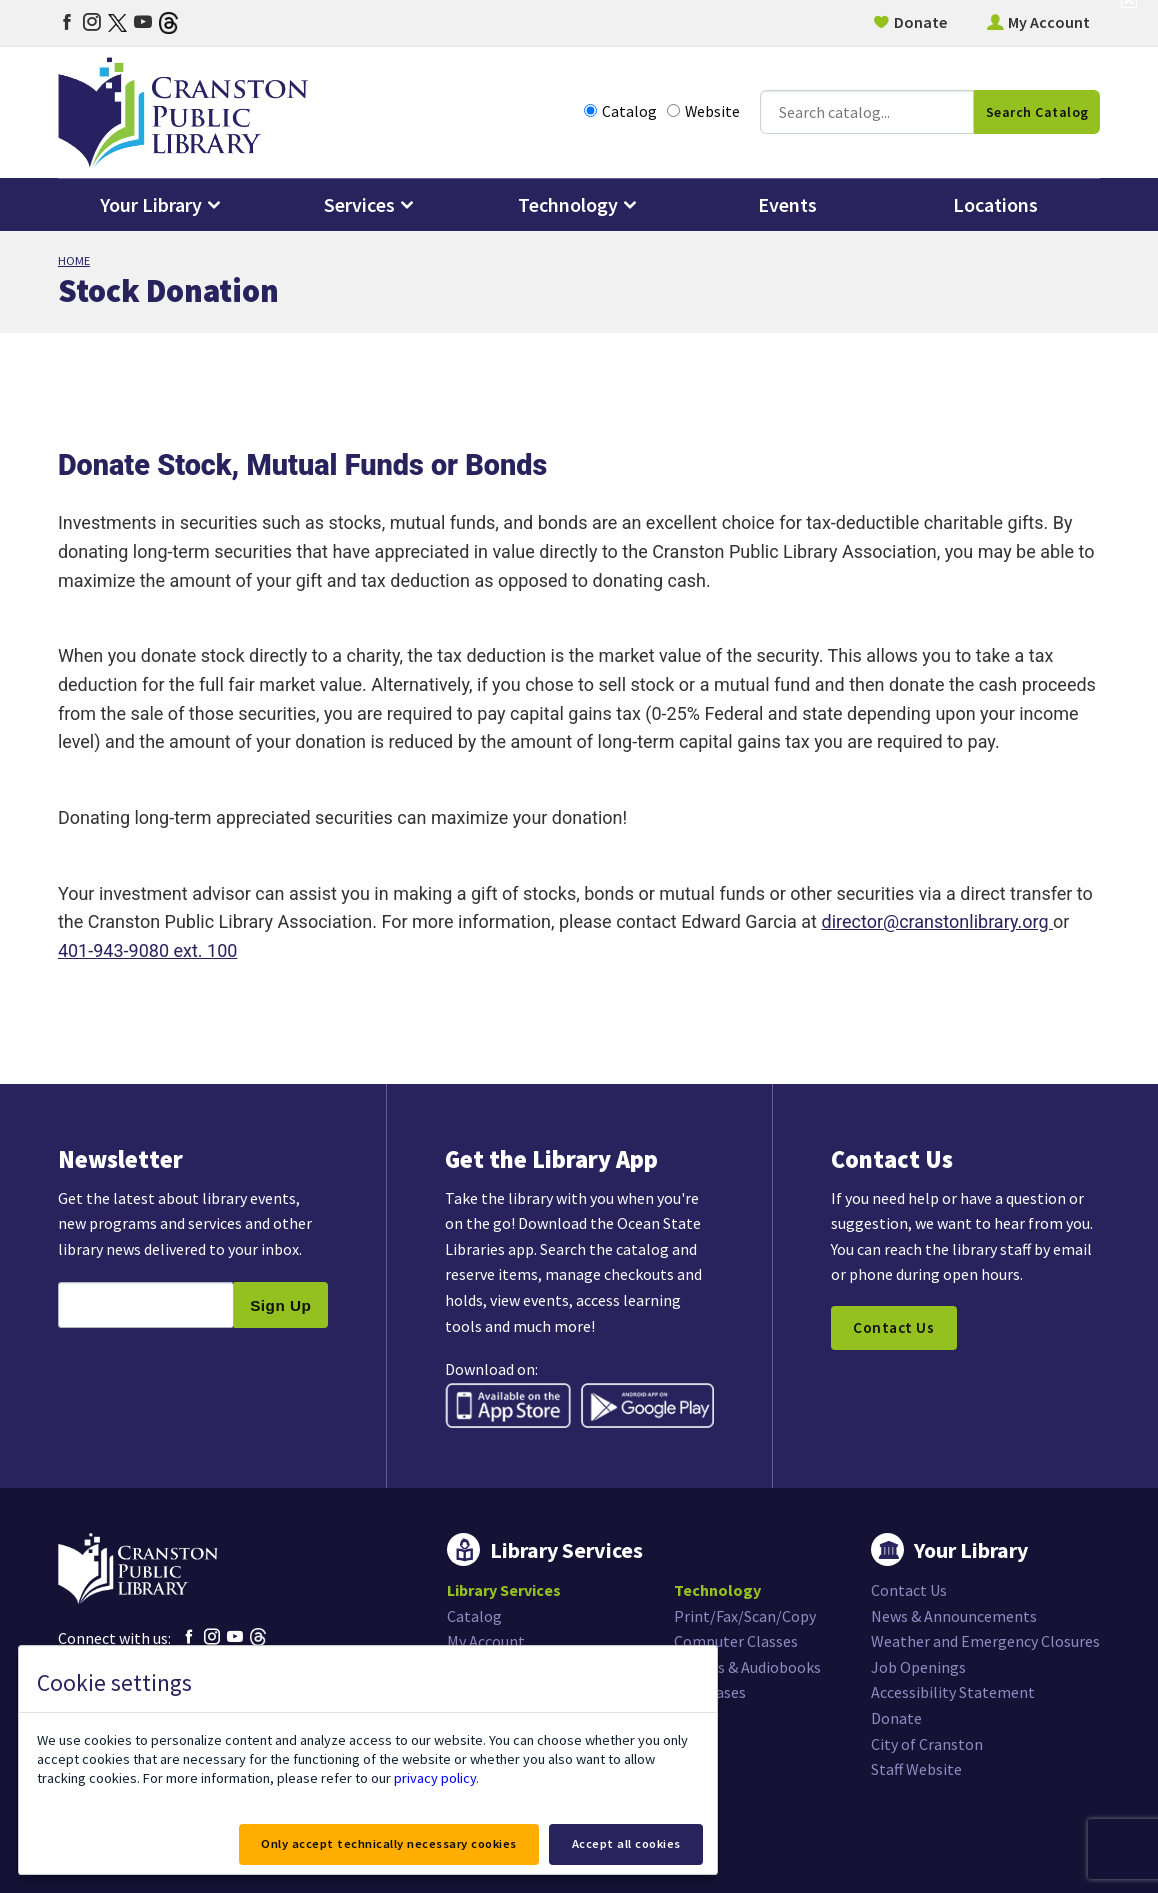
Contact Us (893, 1327)
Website (703, 111)
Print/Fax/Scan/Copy (745, 1616)
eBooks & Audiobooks (747, 1667)
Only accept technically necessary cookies (389, 1843)
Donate (920, 22)
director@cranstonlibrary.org (937, 921)
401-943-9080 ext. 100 (148, 950)
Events (787, 204)
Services (359, 204)
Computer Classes (736, 1641)
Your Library (151, 204)
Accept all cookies (626, 1843)
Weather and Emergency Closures (985, 1641)
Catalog (620, 111)
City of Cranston (927, 1744)
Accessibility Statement (953, 1692)
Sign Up (280, 1305)
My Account (1049, 22)
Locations (995, 204)
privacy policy (435, 1778)
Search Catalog (1037, 112)
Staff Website (916, 1769)
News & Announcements (954, 1616)
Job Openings (918, 1667)
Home (74, 260)
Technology (568, 204)
